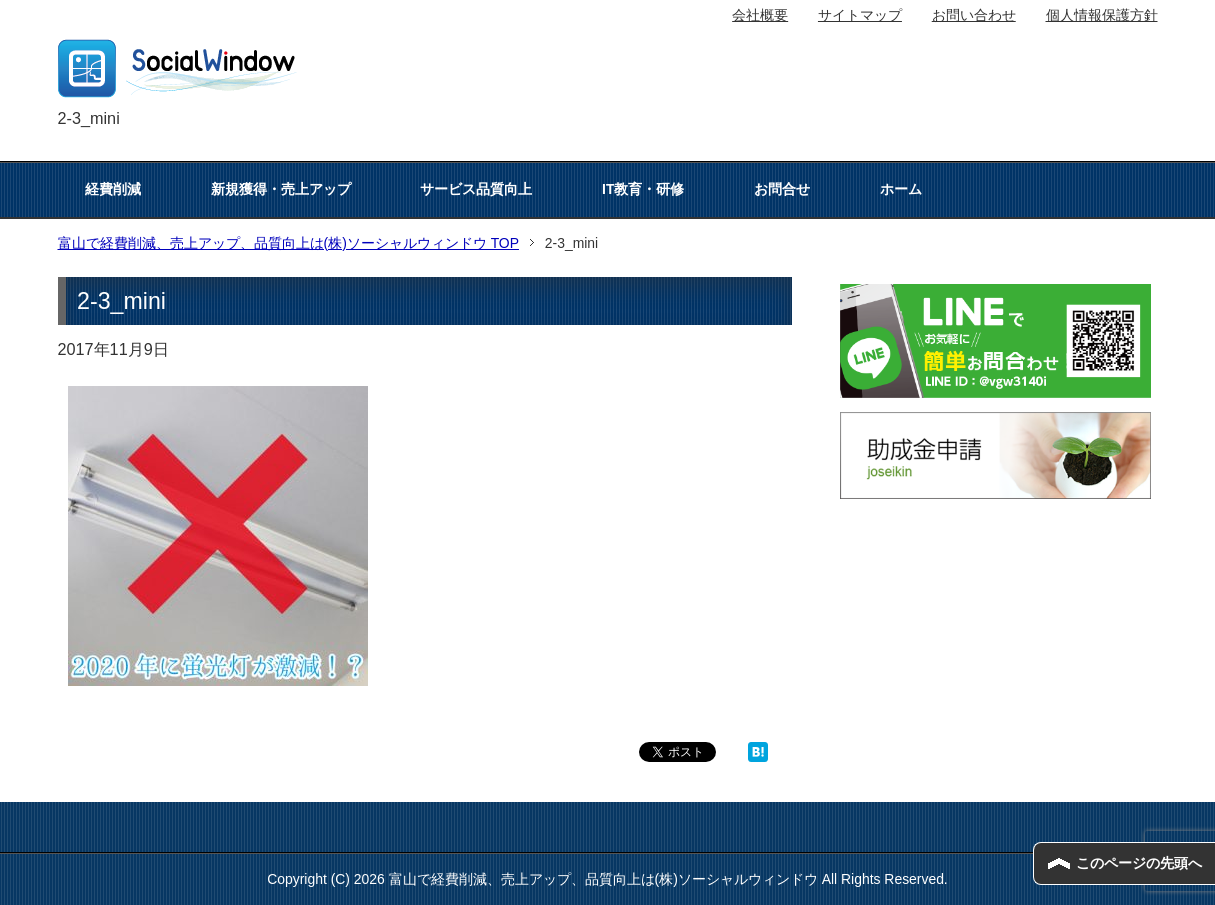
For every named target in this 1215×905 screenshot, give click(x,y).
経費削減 (113, 189)
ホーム (901, 189)
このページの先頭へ (1139, 863)
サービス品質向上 (476, 189)
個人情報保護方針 (1102, 15)
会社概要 (760, 15)
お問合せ (782, 189)
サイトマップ (860, 15)
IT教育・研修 (643, 189)
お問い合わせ (974, 15)
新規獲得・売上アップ (281, 189)
